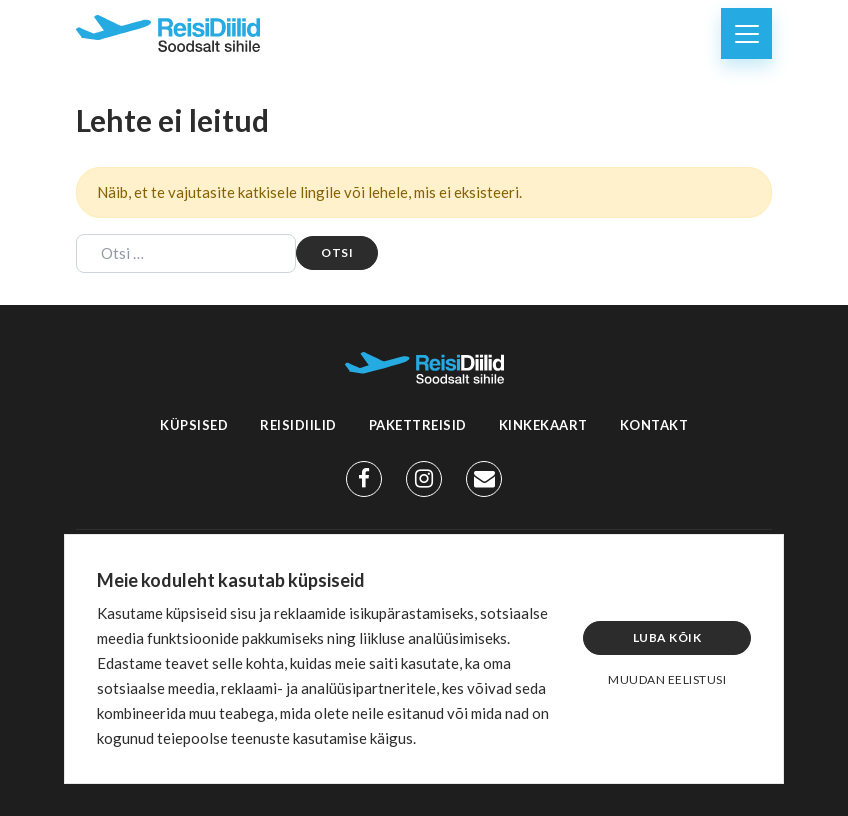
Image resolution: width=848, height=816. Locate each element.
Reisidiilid (298, 425)
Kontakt (654, 425)
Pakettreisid (418, 425)
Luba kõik (667, 637)
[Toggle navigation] (746, 33)
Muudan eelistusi (667, 679)
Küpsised (194, 425)
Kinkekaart (543, 425)
